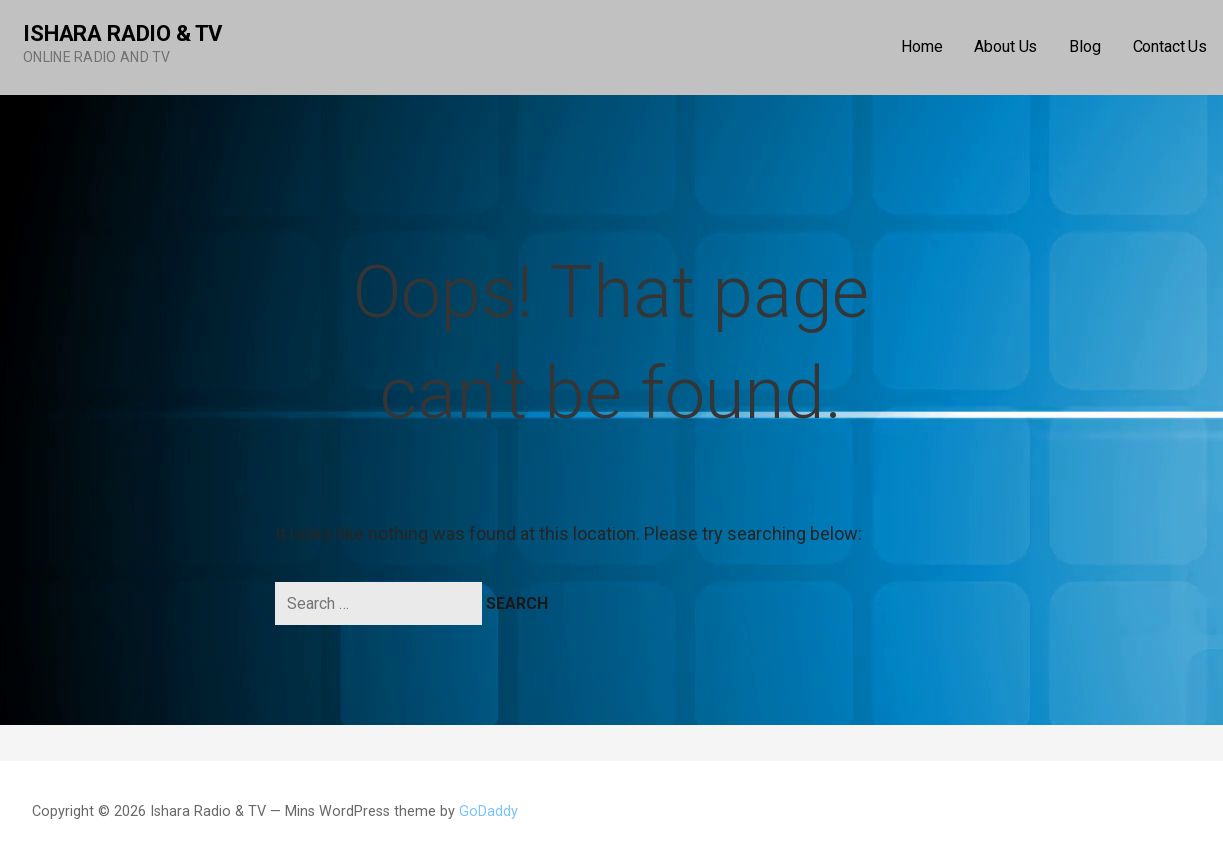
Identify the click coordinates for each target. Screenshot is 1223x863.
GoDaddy (488, 811)
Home (921, 46)
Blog (1084, 46)
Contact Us (1170, 46)
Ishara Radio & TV (122, 33)
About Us (1005, 46)
